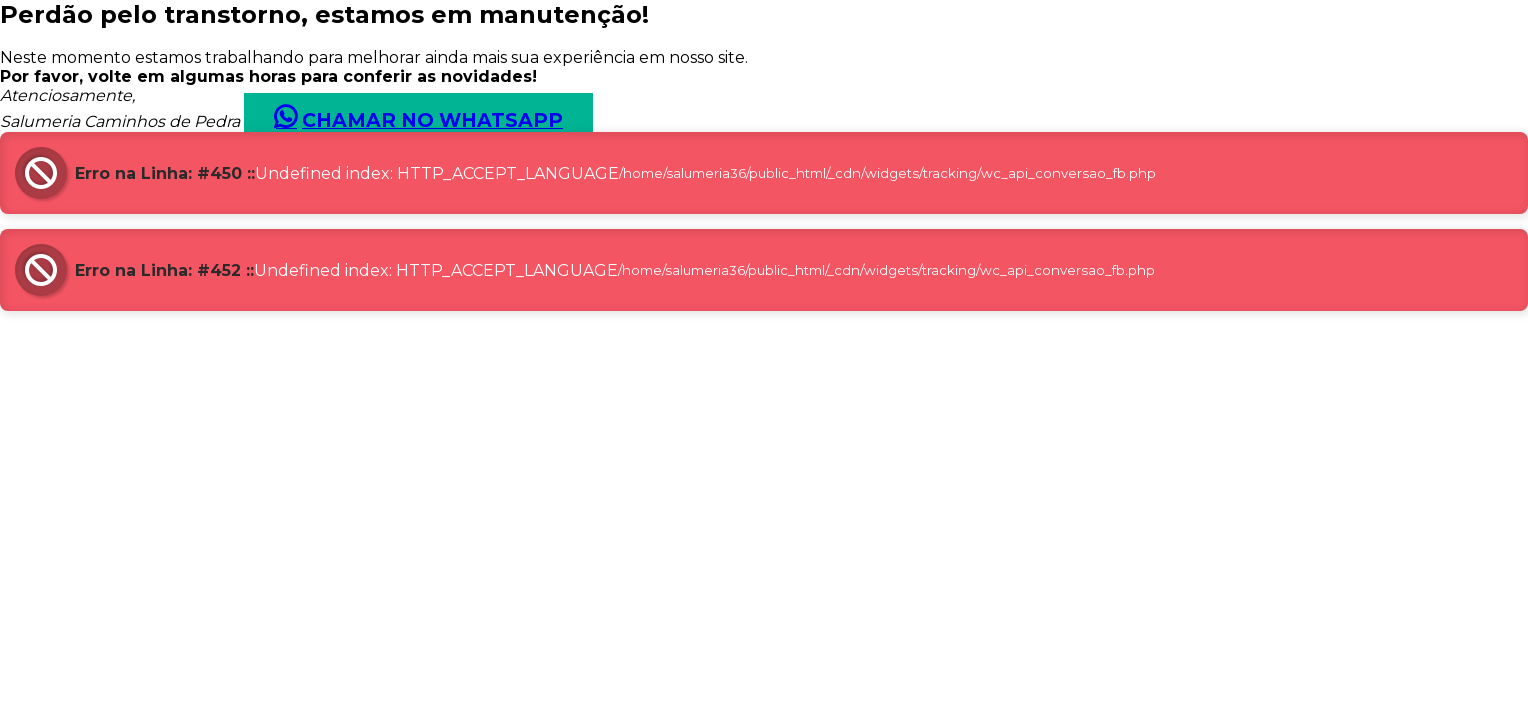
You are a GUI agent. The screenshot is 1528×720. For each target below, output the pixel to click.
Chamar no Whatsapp (432, 120)
